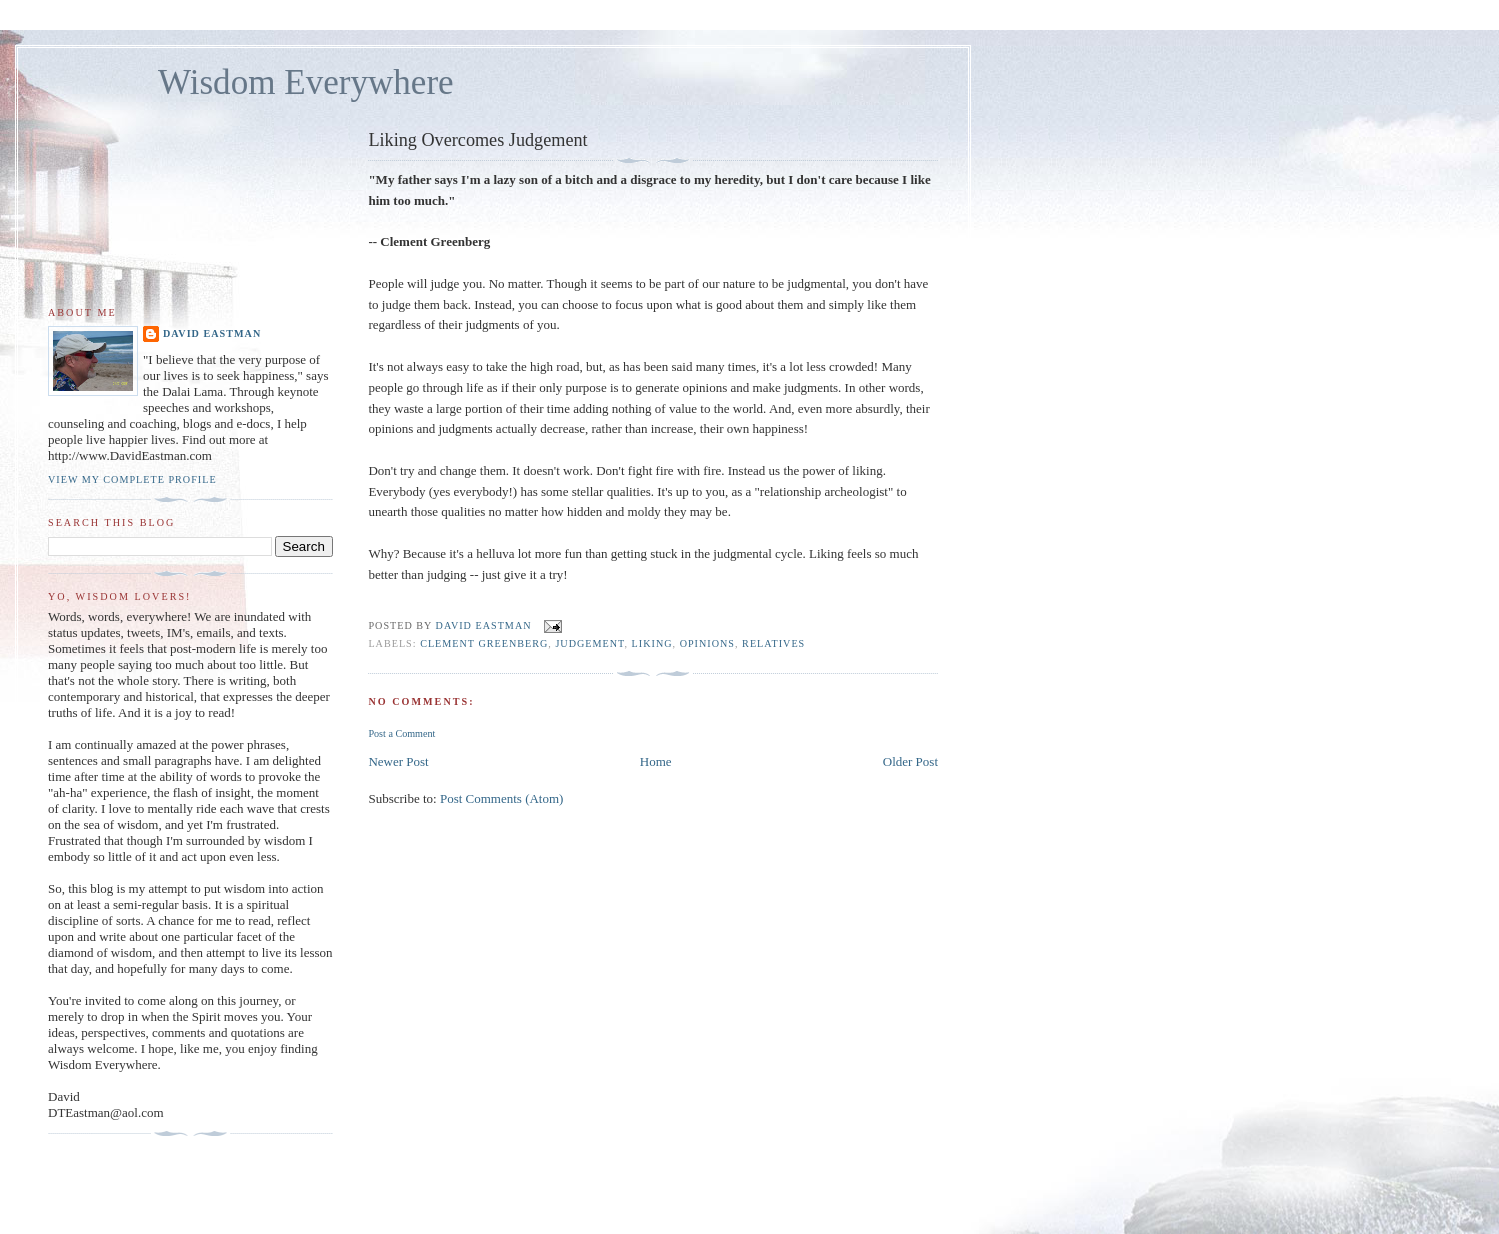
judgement (589, 643)
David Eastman (212, 333)
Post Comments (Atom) (502, 798)
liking (652, 643)
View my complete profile (132, 479)
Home (656, 761)
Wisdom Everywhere (306, 82)
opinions (707, 643)
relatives (773, 643)
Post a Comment (401, 733)
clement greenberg (484, 643)
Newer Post (398, 761)
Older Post (910, 761)
